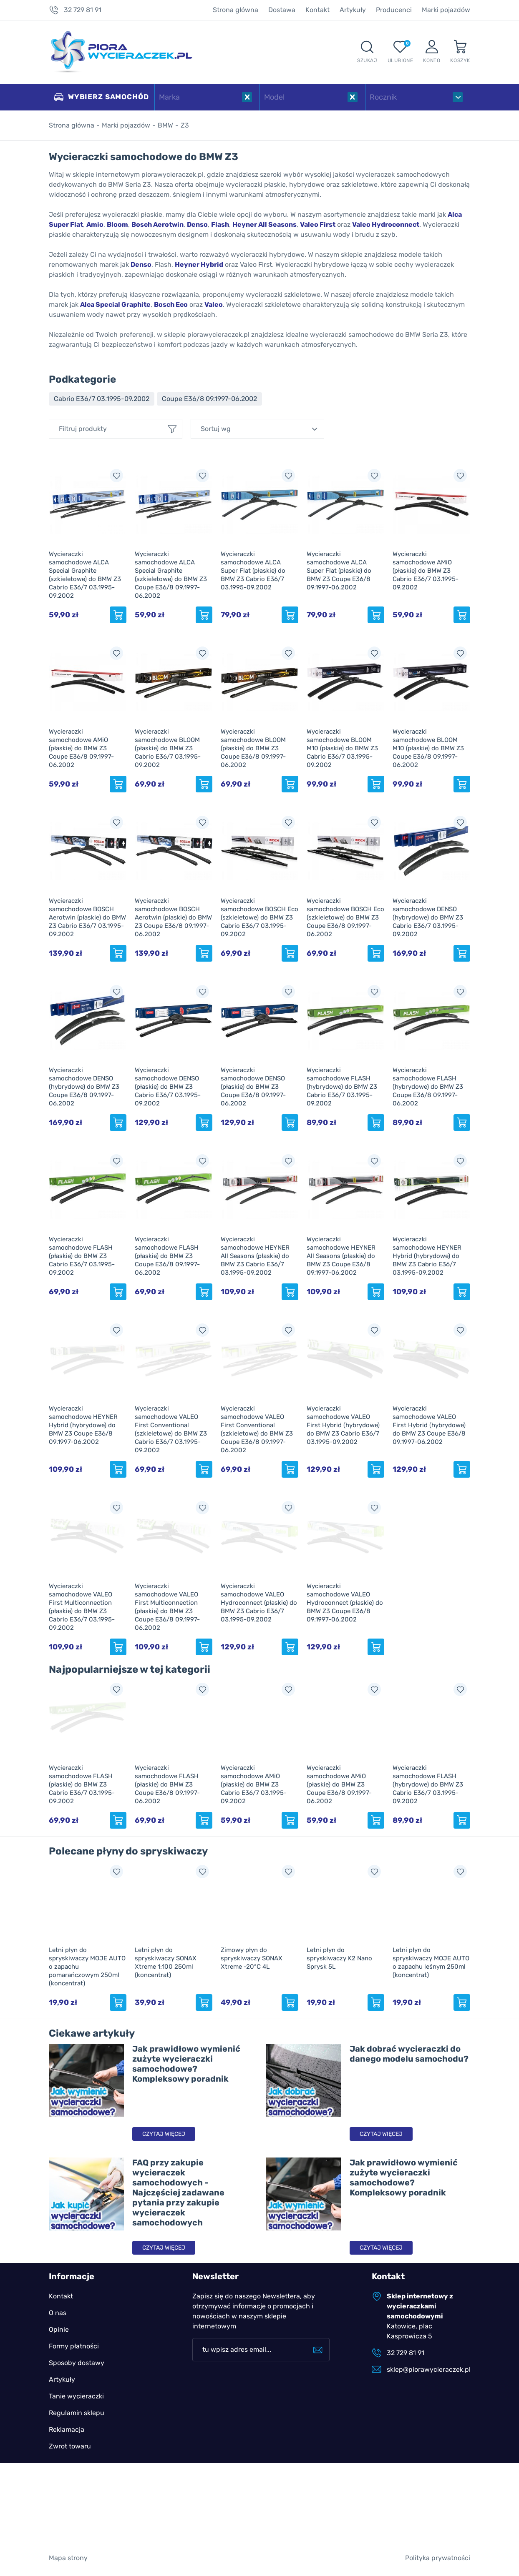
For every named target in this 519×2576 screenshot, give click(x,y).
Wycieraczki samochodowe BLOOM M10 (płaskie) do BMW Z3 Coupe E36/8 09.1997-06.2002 (428, 748)
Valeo (213, 304)
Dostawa (281, 10)
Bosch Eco (171, 304)
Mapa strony (68, 2558)
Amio (94, 224)
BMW (165, 125)
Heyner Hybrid (199, 264)
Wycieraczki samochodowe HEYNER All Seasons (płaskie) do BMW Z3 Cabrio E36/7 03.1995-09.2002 (255, 1255)
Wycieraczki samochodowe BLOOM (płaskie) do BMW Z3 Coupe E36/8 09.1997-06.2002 (253, 748)
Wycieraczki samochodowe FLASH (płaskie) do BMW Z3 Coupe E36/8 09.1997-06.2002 (167, 1255)
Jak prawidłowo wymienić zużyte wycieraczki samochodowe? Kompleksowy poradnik (186, 2064)
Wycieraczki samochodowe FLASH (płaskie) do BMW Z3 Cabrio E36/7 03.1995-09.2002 (82, 1255)
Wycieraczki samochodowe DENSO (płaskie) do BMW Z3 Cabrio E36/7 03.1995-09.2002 (168, 1086)
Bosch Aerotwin (157, 224)
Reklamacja (66, 2429)
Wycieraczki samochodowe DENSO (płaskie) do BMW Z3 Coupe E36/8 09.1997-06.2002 (253, 1086)
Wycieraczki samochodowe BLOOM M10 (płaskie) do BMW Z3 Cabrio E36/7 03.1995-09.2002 (342, 748)
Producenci (394, 10)
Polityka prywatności (437, 2558)
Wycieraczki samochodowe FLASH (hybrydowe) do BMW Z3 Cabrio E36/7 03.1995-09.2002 (342, 1086)
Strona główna (235, 10)
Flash (220, 224)
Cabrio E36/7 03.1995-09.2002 (101, 399)
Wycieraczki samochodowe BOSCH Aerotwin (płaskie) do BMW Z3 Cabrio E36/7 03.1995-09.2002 (87, 917)
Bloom (117, 224)
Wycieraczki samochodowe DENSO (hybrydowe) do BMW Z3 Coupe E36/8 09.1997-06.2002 (84, 1086)
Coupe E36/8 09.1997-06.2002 (209, 399)
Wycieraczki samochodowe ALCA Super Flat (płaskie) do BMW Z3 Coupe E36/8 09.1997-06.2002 (339, 570)
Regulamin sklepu (76, 2413)
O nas (57, 2313)
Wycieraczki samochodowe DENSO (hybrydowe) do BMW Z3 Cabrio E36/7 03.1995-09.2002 (428, 917)
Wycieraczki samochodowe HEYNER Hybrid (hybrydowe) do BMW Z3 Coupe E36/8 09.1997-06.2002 (83, 1425)
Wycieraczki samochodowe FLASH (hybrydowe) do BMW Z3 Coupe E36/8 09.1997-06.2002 (428, 1086)
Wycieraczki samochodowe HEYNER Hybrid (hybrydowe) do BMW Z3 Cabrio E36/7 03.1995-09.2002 (427, 1255)
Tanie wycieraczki (76, 2396)
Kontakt (317, 10)
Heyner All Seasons (264, 224)
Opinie (59, 2329)
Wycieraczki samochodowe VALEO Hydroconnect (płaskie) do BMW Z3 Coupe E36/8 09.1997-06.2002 (345, 1602)
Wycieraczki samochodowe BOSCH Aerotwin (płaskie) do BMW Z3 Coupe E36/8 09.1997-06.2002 (173, 917)
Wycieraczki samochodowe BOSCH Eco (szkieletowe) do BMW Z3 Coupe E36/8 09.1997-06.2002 (345, 917)
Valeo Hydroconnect (385, 224)
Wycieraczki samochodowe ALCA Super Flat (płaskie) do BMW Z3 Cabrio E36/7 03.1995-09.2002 (253, 570)
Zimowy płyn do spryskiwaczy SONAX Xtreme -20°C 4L (251, 1958)
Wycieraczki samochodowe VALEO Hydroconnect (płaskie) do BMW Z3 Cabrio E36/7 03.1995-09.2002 (259, 1602)
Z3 (185, 125)
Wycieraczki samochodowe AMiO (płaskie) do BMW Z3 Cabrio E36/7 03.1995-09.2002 (426, 570)
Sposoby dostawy (76, 2363)
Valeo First (317, 224)
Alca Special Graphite (115, 304)
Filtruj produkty (83, 429)
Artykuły (353, 10)
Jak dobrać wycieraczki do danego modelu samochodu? (409, 2054)
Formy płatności (74, 2346)
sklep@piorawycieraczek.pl (428, 2369)
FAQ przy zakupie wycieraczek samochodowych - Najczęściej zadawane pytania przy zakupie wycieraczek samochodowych (178, 2193)
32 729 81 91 (82, 10)
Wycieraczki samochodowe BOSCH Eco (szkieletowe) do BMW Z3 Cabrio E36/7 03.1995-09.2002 (259, 917)
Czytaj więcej (163, 2133)
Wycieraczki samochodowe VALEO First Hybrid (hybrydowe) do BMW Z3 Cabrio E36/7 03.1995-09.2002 (343, 1425)
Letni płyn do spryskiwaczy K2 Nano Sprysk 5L (339, 1958)
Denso (197, 224)
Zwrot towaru (70, 2446)
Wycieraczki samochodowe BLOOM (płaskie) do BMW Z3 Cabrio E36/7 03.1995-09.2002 (168, 748)
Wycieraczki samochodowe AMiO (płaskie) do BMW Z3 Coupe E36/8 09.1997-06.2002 (81, 748)
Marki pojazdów (446, 10)
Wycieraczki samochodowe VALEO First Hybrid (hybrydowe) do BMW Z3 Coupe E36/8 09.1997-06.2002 (429, 1425)
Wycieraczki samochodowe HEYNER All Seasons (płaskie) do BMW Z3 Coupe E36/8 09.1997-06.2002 (341, 1255)
